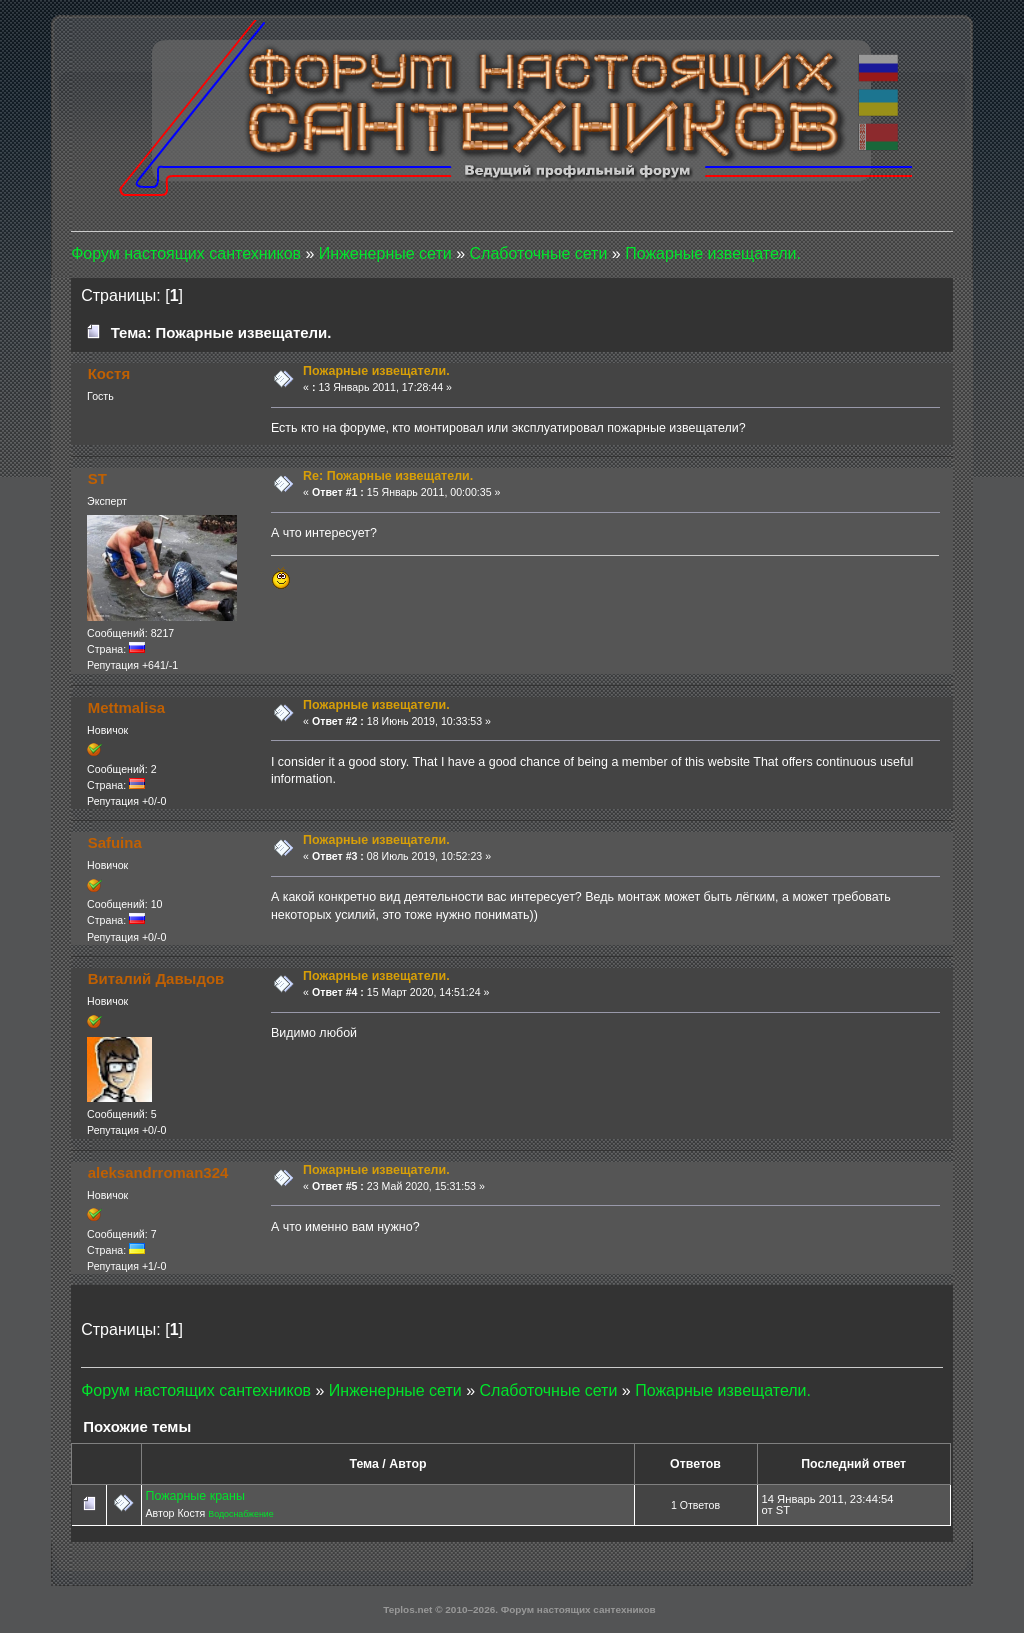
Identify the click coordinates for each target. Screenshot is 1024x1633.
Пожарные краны (194, 1496)
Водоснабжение (240, 1514)
